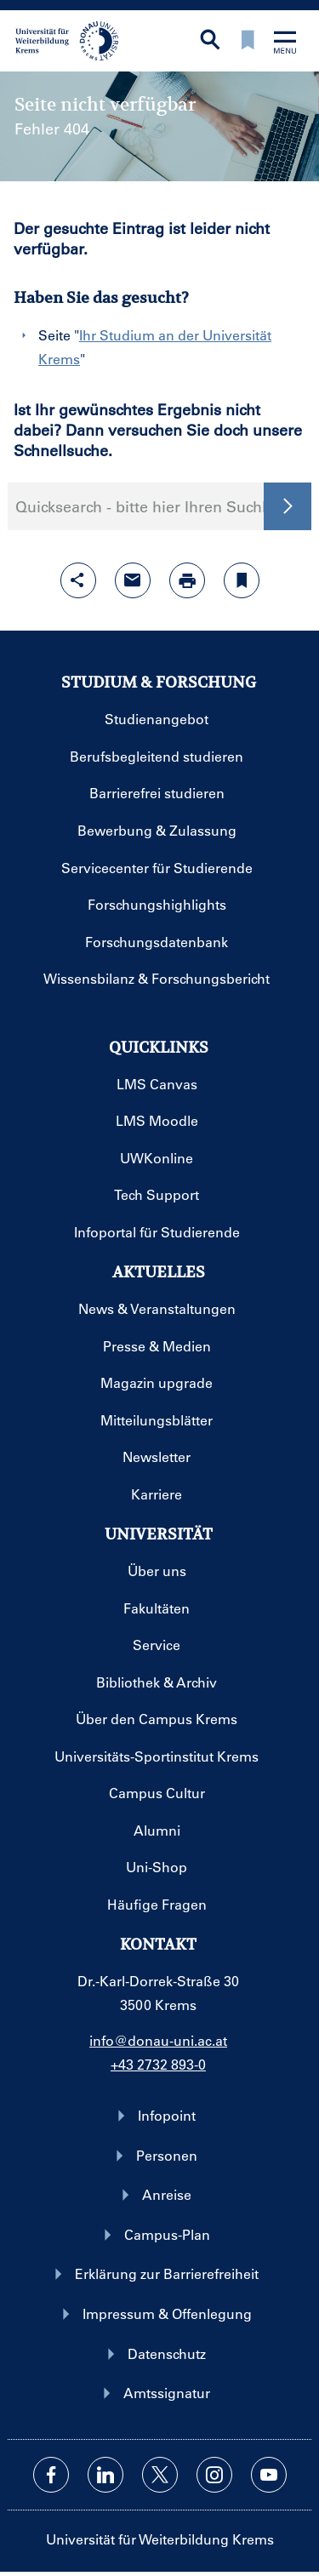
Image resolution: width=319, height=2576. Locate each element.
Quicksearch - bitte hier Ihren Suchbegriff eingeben (159, 506)
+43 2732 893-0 (158, 2064)
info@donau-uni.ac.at (158, 2040)
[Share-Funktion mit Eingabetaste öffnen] (78, 580)
